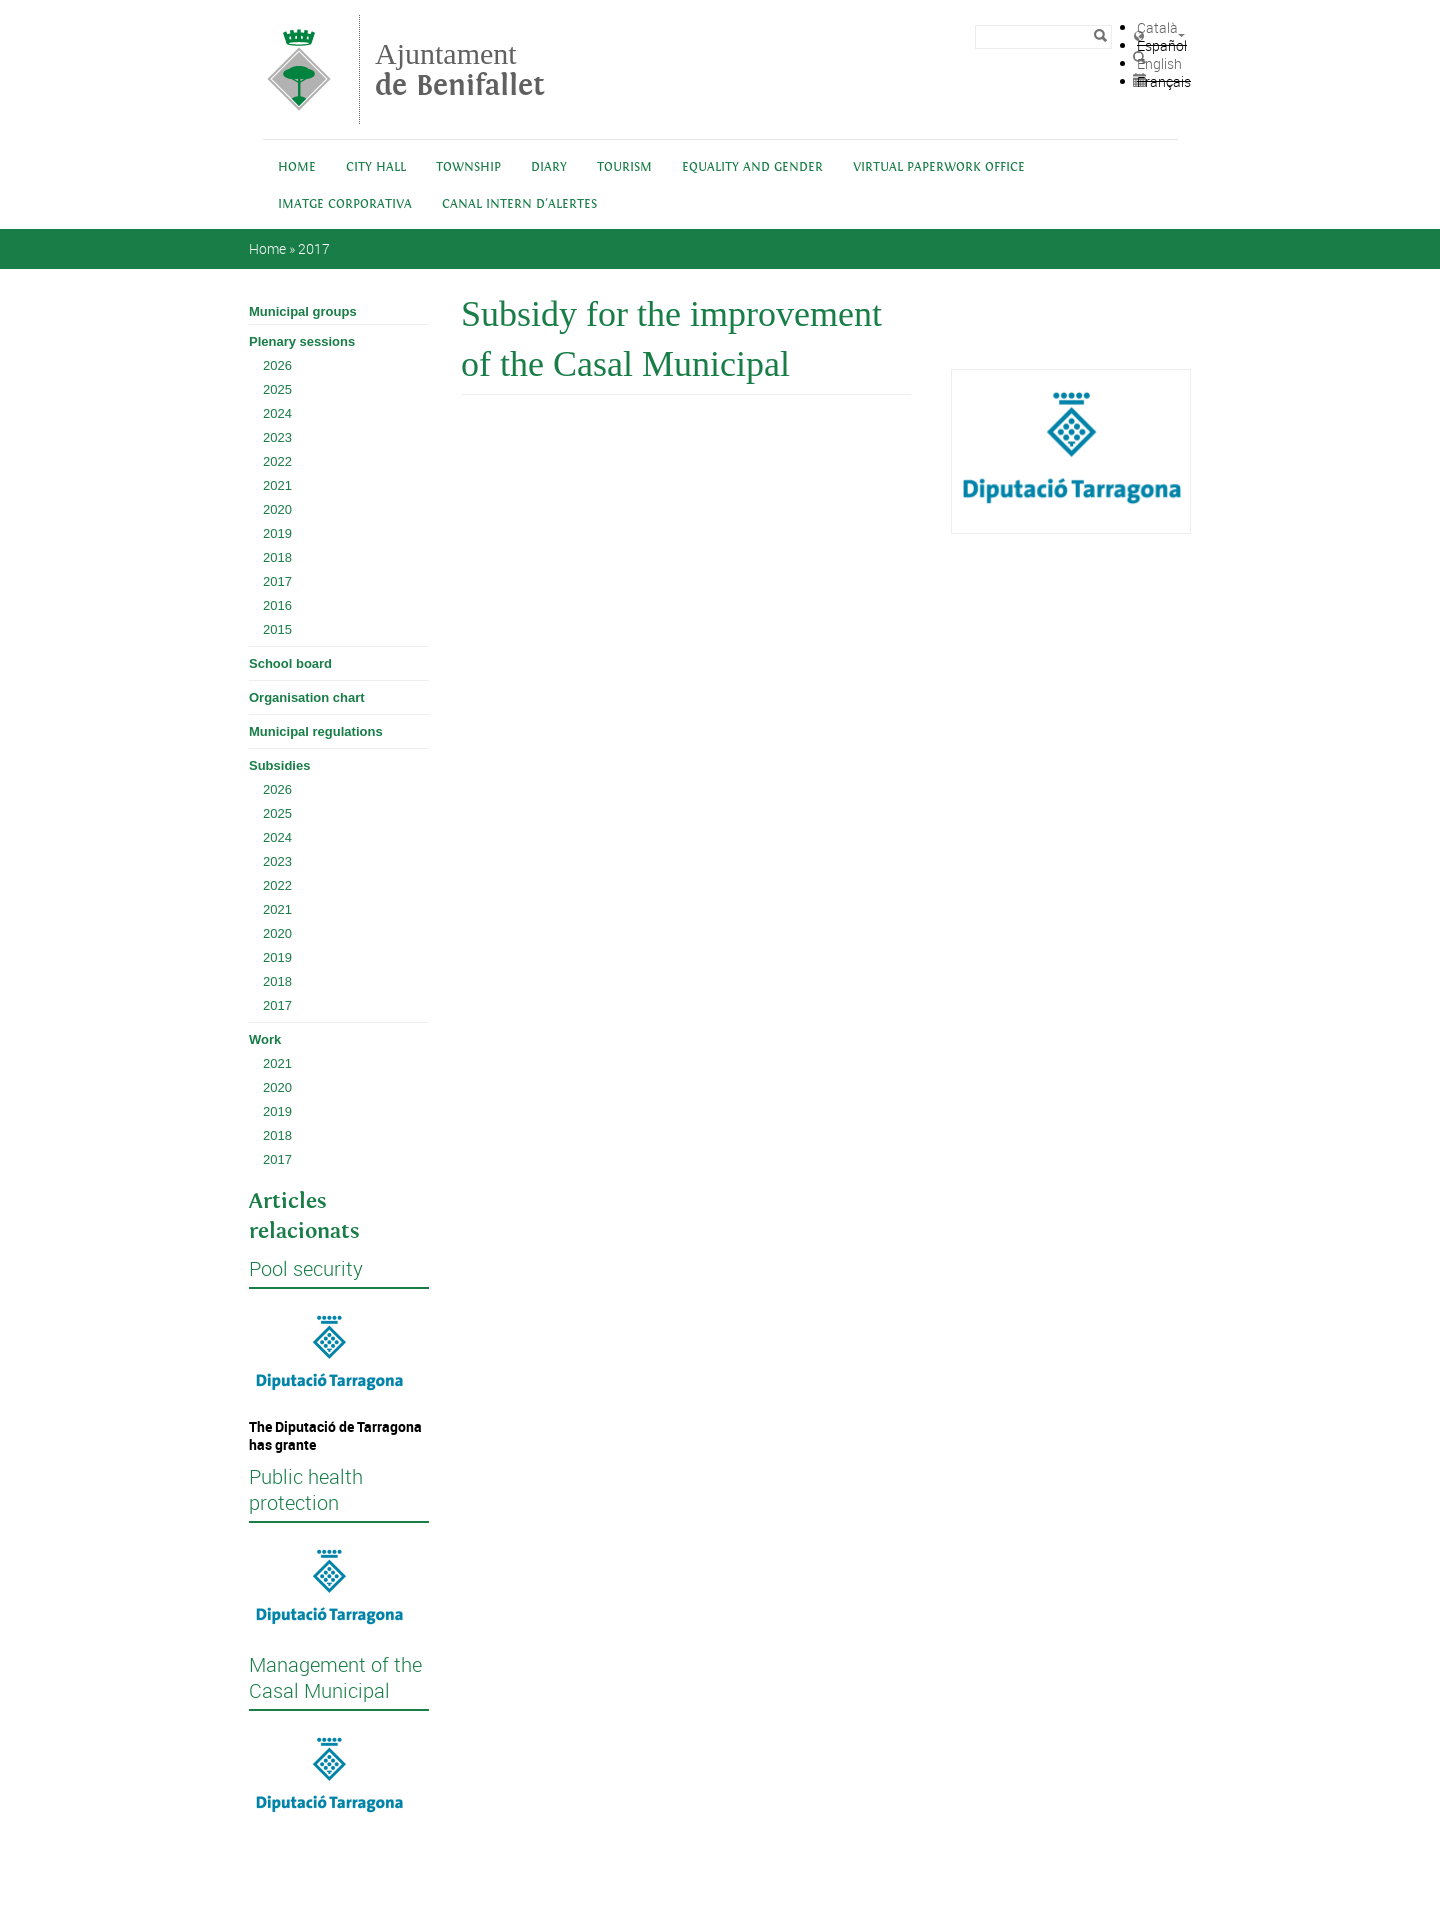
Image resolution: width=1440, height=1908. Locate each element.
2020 (277, 509)
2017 (314, 248)
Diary (549, 167)
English (1159, 63)
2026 (277, 365)
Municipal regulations (316, 731)
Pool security (306, 1269)
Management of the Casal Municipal (335, 1678)
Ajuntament (460, 69)
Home (297, 167)
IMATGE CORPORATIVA (345, 204)
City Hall (376, 167)
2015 (277, 629)
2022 (277, 461)
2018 (277, 557)
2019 (277, 533)
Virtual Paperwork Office (939, 167)
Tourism (624, 167)
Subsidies (279, 765)
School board (290, 663)
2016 (277, 605)
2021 (277, 485)
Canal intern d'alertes (519, 204)
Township (468, 167)
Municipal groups (303, 311)
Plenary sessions (302, 341)
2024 (277, 413)
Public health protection (306, 1490)
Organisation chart (307, 697)
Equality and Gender (752, 167)
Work (265, 1039)
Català (1157, 27)
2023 (277, 437)
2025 (277, 389)
